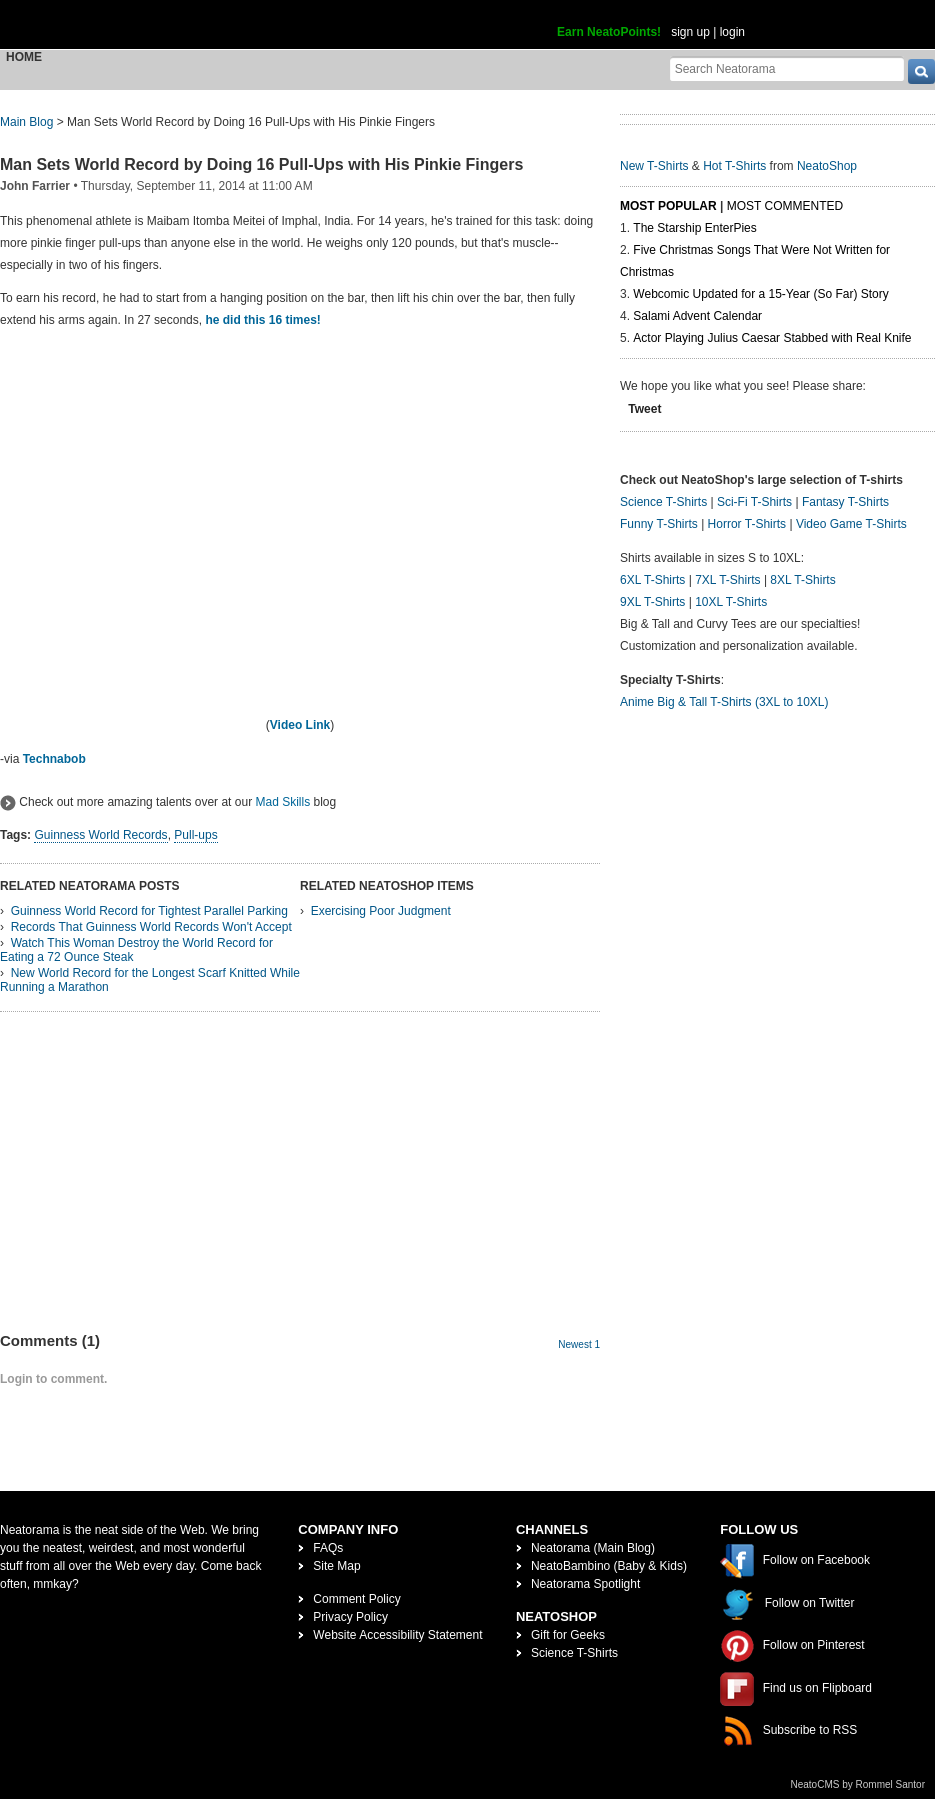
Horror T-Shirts (747, 524)
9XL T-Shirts (652, 602)
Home (24, 57)
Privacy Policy (350, 1617)
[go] (921, 71)
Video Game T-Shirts (851, 524)
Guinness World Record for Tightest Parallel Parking (149, 911)
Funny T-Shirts (659, 524)
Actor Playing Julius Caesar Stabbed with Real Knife (772, 338)
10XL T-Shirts (731, 602)
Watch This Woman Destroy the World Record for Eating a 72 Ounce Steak (136, 950)
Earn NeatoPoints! (609, 32)
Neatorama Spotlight (585, 1584)
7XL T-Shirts (727, 580)
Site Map (336, 1566)
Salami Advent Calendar (697, 316)
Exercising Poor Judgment (381, 911)
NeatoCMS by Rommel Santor (858, 1784)
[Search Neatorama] (787, 68)
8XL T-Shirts (802, 580)
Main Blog (26, 122)
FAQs (328, 1548)
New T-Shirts (654, 166)
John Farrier (35, 186)
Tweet (644, 409)
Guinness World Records (100, 835)
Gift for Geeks (568, 1635)
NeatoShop (827, 166)
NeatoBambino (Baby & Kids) (609, 1566)
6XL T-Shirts (652, 580)
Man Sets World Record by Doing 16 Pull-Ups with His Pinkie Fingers (261, 164)
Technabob (54, 759)
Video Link (300, 725)
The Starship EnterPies (694, 228)
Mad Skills (282, 802)
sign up (690, 32)
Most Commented (785, 206)
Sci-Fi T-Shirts (754, 502)
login (732, 32)
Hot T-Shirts (734, 166)
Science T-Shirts (663, 502)
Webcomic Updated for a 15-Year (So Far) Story (760, 294)
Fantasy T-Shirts (845, 502)
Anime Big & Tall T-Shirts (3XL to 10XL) (724, 702)
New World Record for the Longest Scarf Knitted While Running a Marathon (150, 980)
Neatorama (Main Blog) (593, 1548)
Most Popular (668, 206)
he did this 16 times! (262, 320)
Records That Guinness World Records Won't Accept (151, 927)
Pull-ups (195, 835)
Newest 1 (579, 1344)
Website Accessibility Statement (397, 1635)
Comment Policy (356, 1599)
